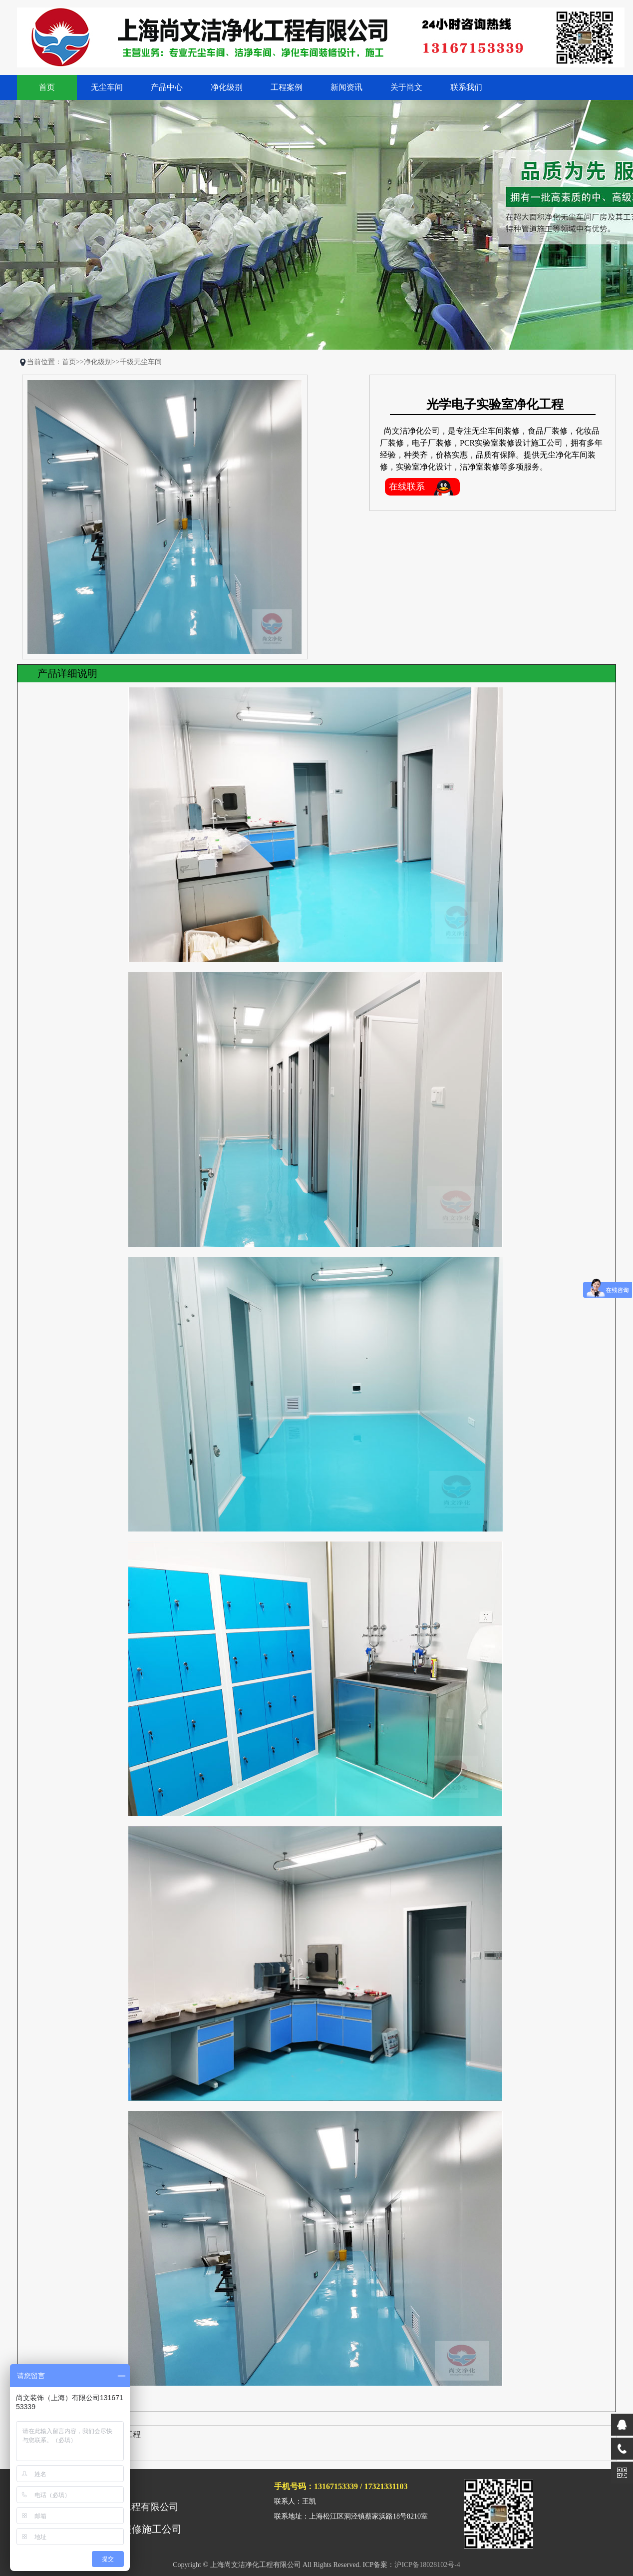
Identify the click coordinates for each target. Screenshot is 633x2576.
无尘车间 (107, 87)
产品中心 (167, 87)
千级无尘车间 (141, 362)
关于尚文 (406, 87)
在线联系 (407, 487)
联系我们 (466, 87)
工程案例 (287, 87)
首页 (47, 87)
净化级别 (227, 87)
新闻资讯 (346, 87)
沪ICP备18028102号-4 (427, 2565)
